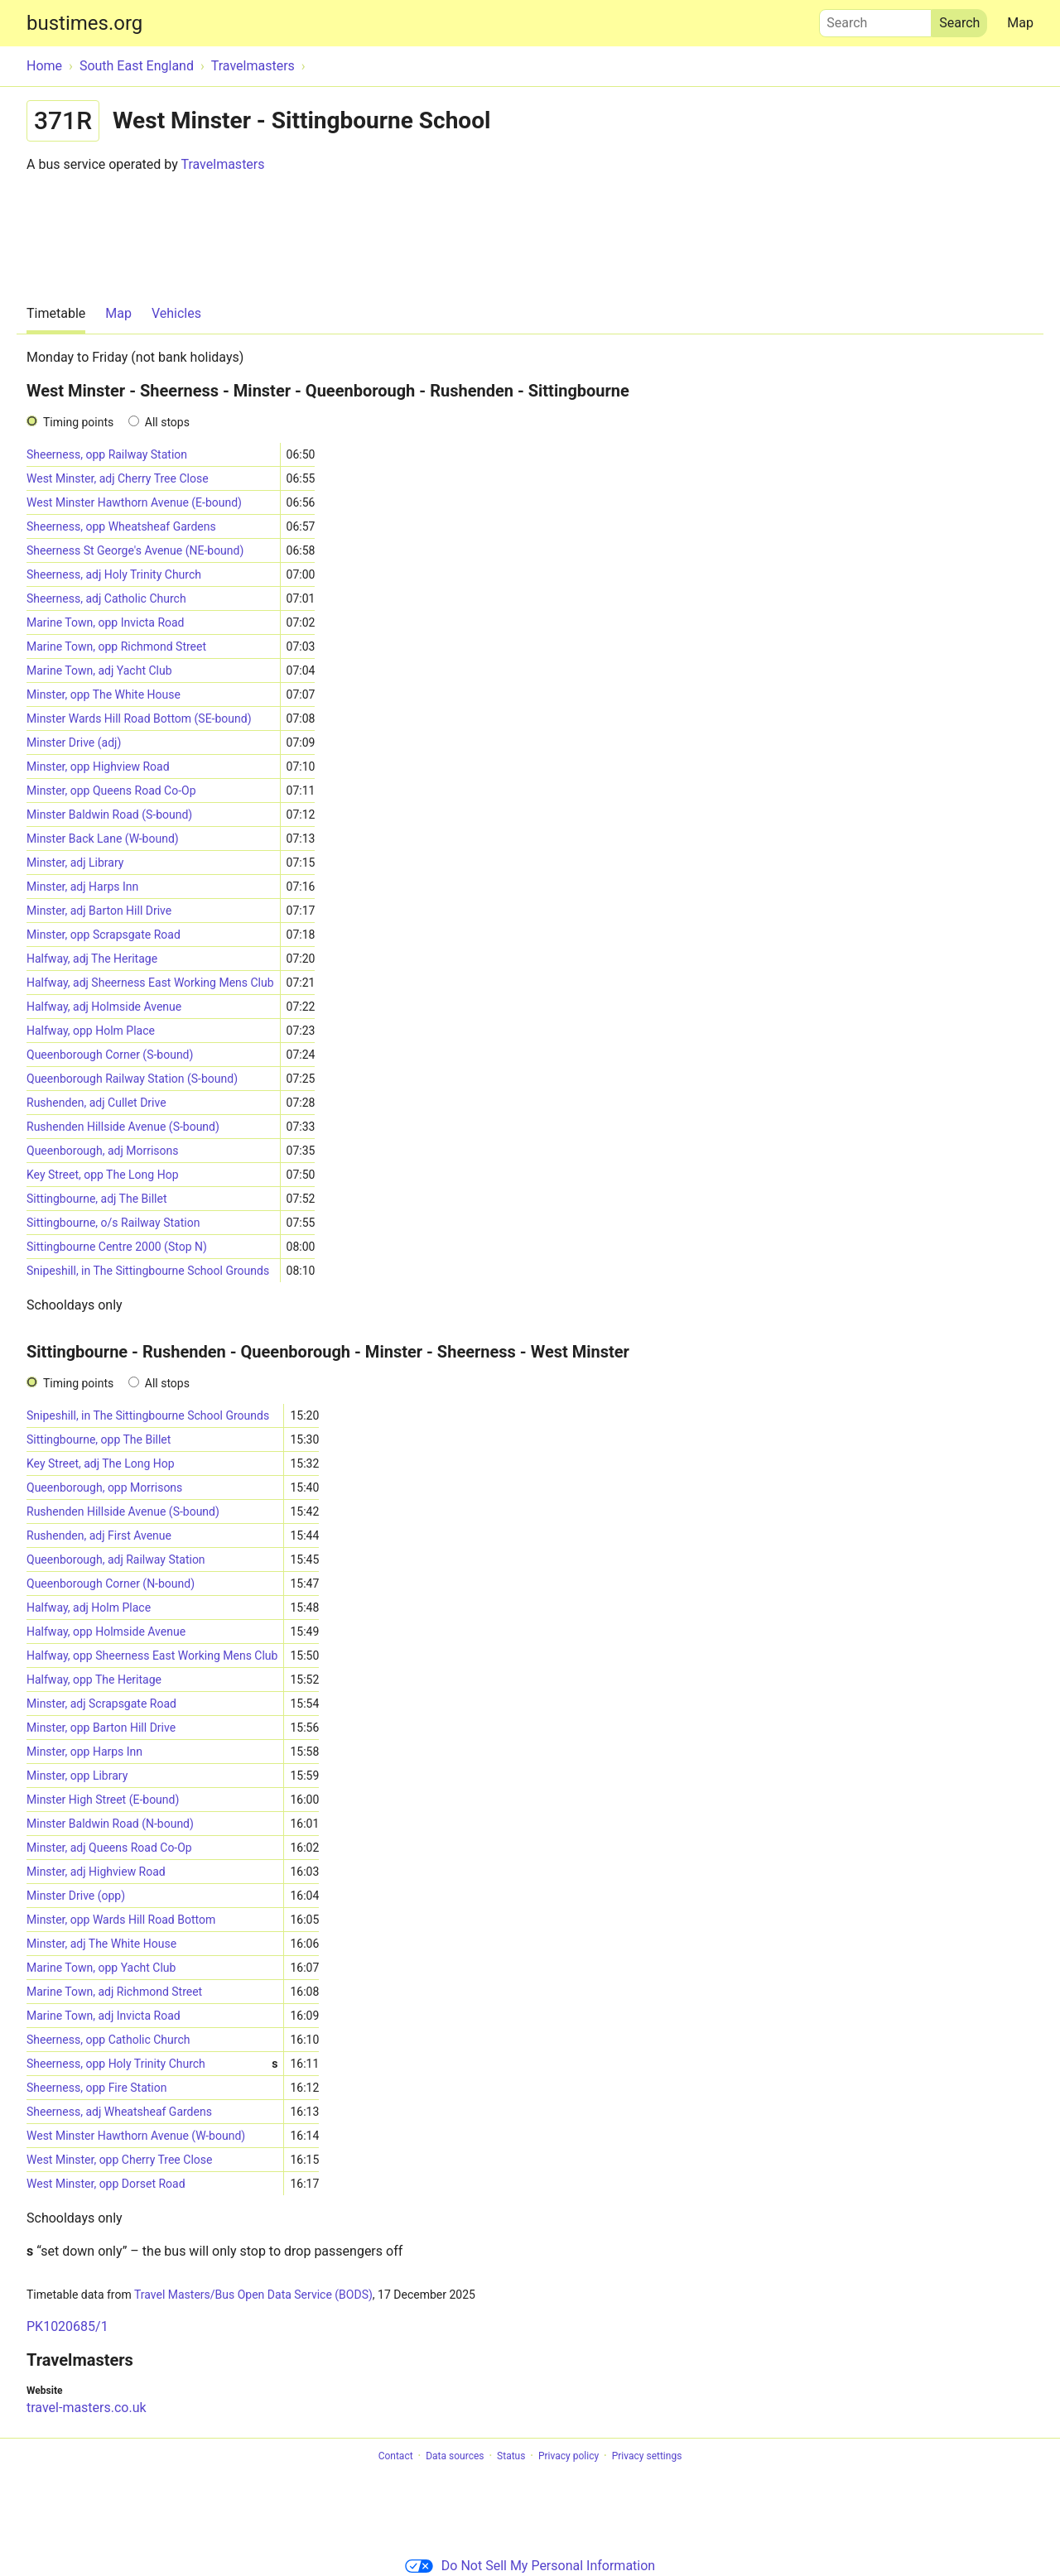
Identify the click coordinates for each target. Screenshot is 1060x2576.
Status (511, 2456)
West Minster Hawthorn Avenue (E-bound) (134, 502)
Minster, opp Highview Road (98, 766)
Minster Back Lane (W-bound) (102, 838)
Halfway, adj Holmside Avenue (103, 1006)
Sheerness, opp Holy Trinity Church (151, 2064)
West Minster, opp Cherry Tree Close (119, 2159)
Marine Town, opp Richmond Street (116, 646)
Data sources (455, 2456)
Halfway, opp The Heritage (93, 1679)
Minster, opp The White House (103, 694)
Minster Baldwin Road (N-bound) (110, 1823)
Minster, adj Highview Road (96, 1871)
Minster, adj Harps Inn (82, 886)
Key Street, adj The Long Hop (100, 1463)
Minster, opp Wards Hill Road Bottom (120, 1919)
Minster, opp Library (77, 1775)
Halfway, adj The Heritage (91, 958)
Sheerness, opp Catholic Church (108, 2039)
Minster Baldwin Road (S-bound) (109, 814)
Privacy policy (568, 2456)
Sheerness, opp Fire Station (96, 2087)
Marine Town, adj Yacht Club (99, 670)
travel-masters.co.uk (86, 2407)
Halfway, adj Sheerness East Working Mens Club (150, 982)
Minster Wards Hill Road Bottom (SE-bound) (139, 718)
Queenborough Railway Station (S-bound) (132, 1078)
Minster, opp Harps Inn (84, 1751)
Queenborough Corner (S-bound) (109, 1054)
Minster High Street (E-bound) (102, 1799)
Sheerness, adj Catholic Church (106, 598)
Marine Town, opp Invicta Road (105, 622)
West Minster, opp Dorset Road (106, 2183)
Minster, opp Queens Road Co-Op (111, 790)
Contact (395, 2456)
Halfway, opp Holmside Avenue (106, 1631)
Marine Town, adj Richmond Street (114, 1991)
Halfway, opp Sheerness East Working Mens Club (151, 1655)
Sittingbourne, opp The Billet (98, 1439)
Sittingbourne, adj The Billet (96, 1198)
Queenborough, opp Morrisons (104, 1487)
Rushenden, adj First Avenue (98, 1535)
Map (1020, 23)
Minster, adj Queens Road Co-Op (109, 1847)
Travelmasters (222, 164)
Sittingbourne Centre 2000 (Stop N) (116, 1246)
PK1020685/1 (67, 2326)
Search (875, 19)
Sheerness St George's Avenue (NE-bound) (134, 550)
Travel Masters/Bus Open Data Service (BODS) (253, 2294)
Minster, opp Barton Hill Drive (101, 1727)
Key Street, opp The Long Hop (102, 1174)
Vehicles (176, 313)
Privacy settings (647, 2456)
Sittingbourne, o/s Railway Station (113, 1222)
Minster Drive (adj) (73, 742)
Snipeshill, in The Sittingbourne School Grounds (147, 1270)
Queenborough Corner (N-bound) (110, 1583)
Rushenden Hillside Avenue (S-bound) (122, 1126)
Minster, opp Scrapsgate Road (103, 934)
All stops (167, 422)
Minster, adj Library (74, 862)
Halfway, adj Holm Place (88, 1607)
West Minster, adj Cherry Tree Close (117, 478)
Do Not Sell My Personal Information (530, 2566)
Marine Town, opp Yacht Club (101, 1967)
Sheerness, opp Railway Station (106, 454)
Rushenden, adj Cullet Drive (96, 1102)
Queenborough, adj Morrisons (102, 1150)
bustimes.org (84, 23)
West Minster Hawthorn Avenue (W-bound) (135, 2135)
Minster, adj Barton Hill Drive (98, 910)
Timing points (78, 422)
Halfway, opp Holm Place (90, 1030)
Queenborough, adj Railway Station (115, 1559)
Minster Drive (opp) (75, 1895)
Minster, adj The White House (101, 1943)
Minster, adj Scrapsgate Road (101, 1703)
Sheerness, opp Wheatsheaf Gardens (121, 526)
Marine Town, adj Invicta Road (103, 2015)
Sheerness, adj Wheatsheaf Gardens (119, 2111)
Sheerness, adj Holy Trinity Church (113, 574)
